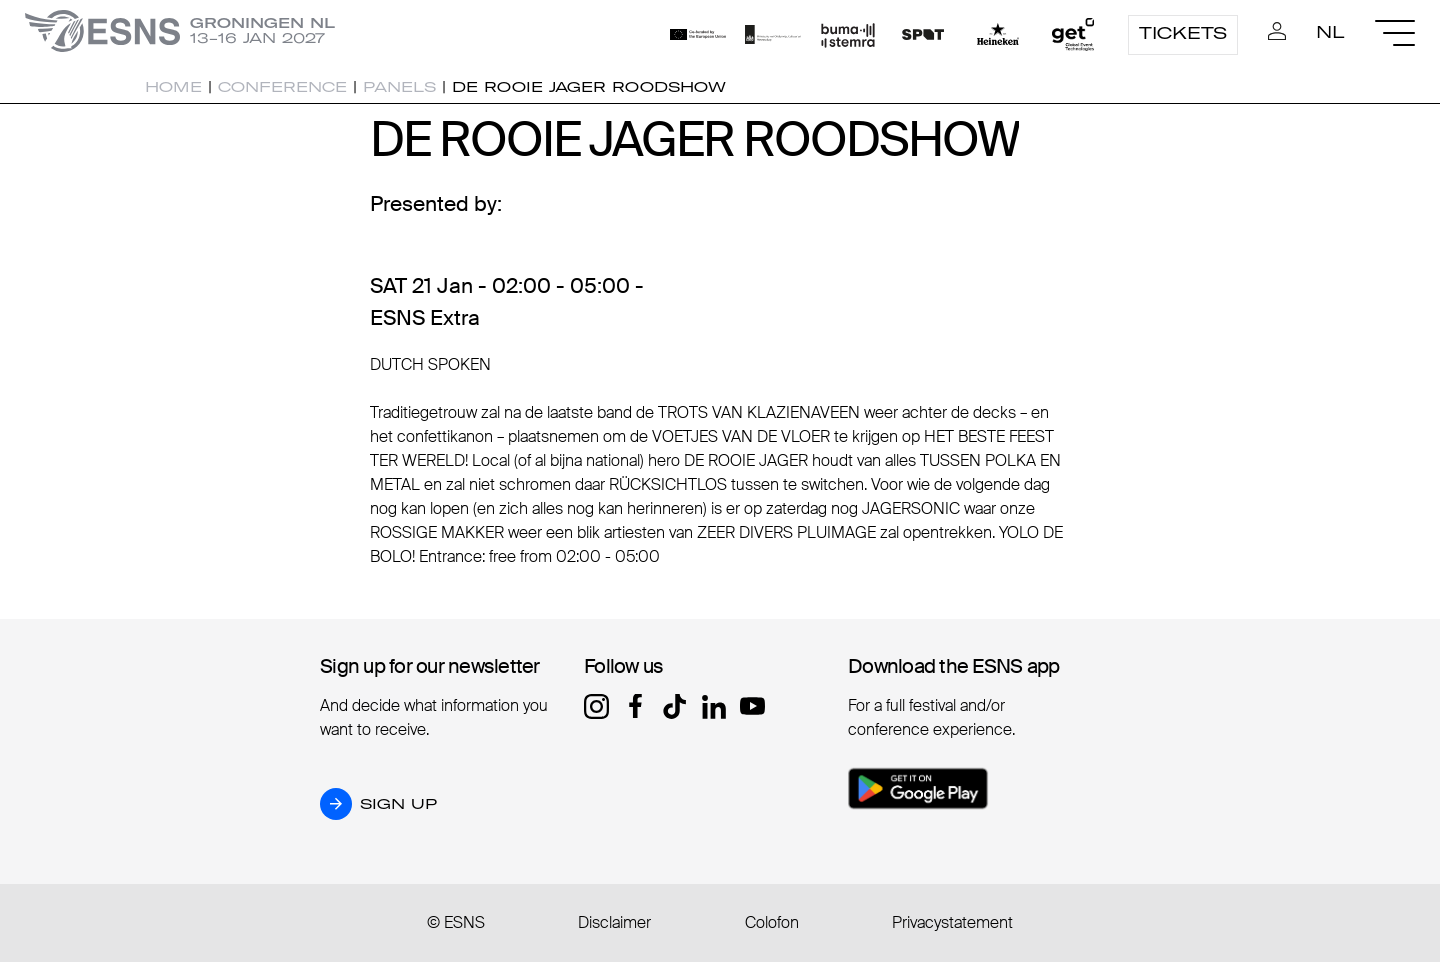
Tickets (1183, 33)
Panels (399, 87)
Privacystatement (952, 922)
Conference (282, 87)
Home (173, 87)
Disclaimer (614, 922)
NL (1330, 32)
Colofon (772, 922)
